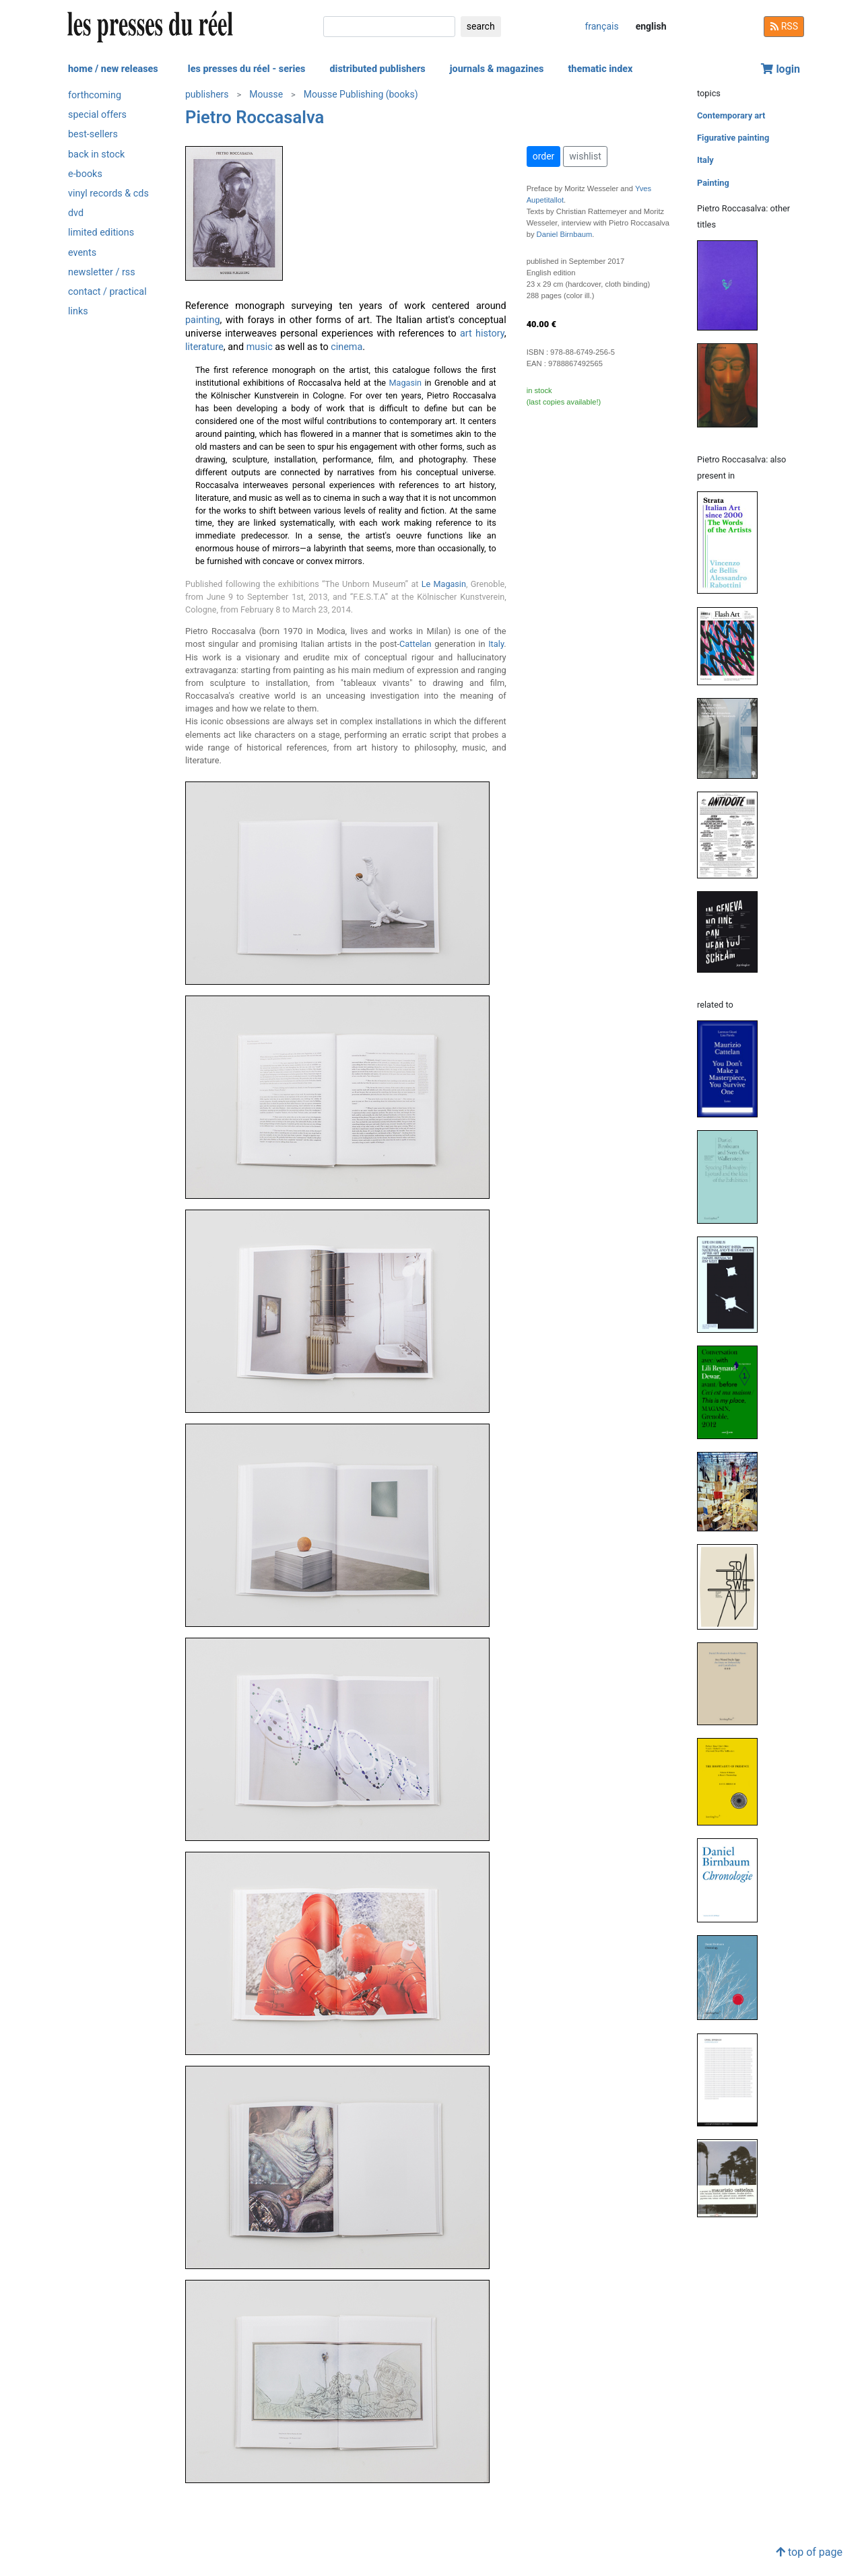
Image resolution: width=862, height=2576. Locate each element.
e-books (85, 174)
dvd (76, 213)
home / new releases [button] (113, 69)
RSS (784, 26)
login (780, 69)
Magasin (405, 383)
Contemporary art (731, 115)
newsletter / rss (101, 272)
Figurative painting (733, 138)
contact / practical (107, 292)
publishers (207, 94)
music (259, 347)
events (82, 252)
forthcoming (94, 95)
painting (202, 320)
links (78, 311)
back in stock (96, 154)
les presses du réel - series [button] (247, 69)
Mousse (266, 94)
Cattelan (415, 644)
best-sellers (93, 134)
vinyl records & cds (108, 193)
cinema (346, 347)
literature (204, 347)
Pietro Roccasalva (254, 117)
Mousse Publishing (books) (361, 94)
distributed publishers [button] (377, 69)
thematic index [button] (600, 69)
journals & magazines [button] (497, 69)
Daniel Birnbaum (565, 234)
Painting (713, 183)
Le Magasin (444, 584)
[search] (389, 26)
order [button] (544, 156)
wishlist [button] (585, 156)
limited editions (101, 232)
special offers (97, 114)
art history (482, 333)
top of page (809, 2552)
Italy (496, 644)
